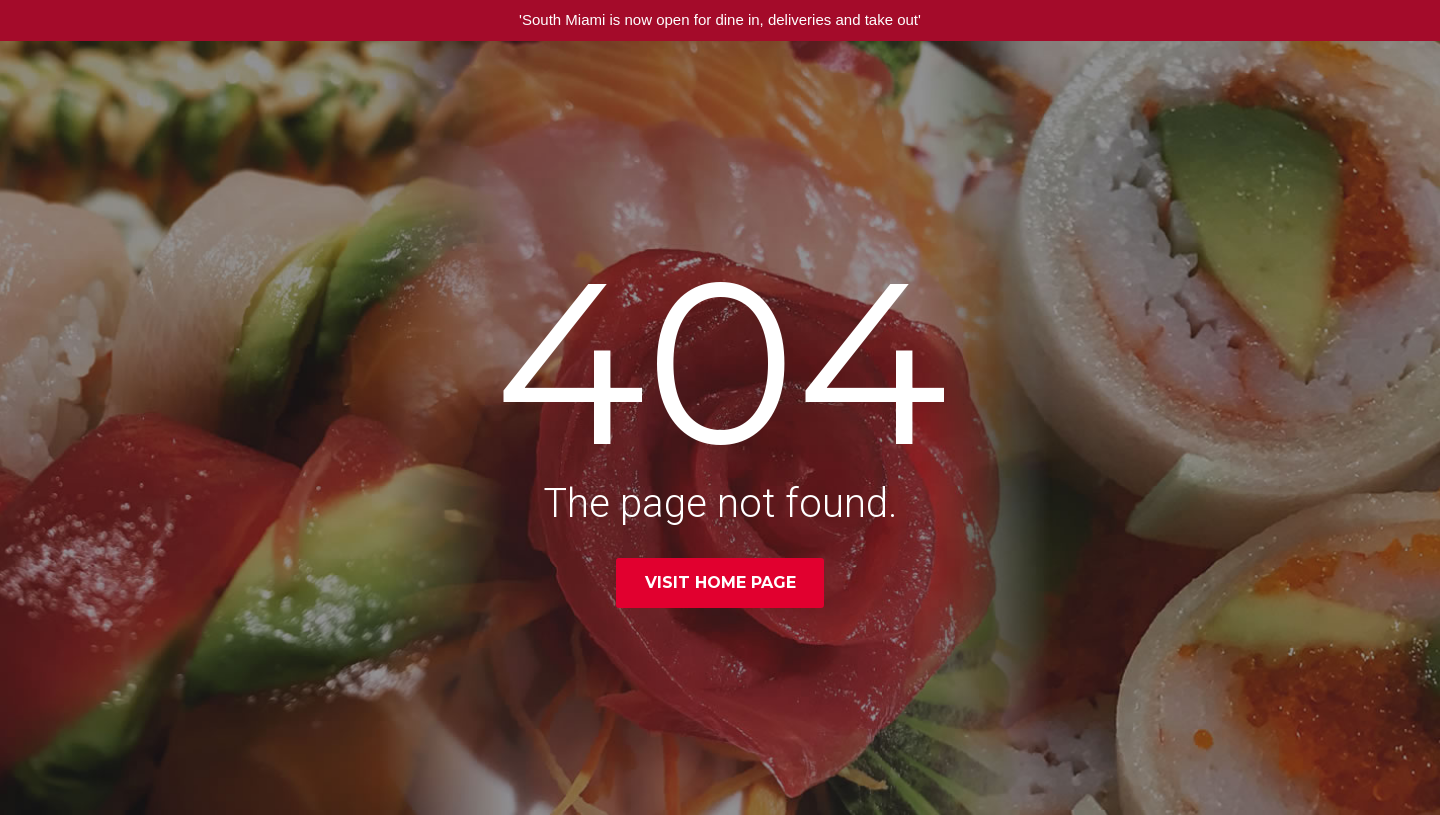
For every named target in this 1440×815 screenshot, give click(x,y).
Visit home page (720, 582)
